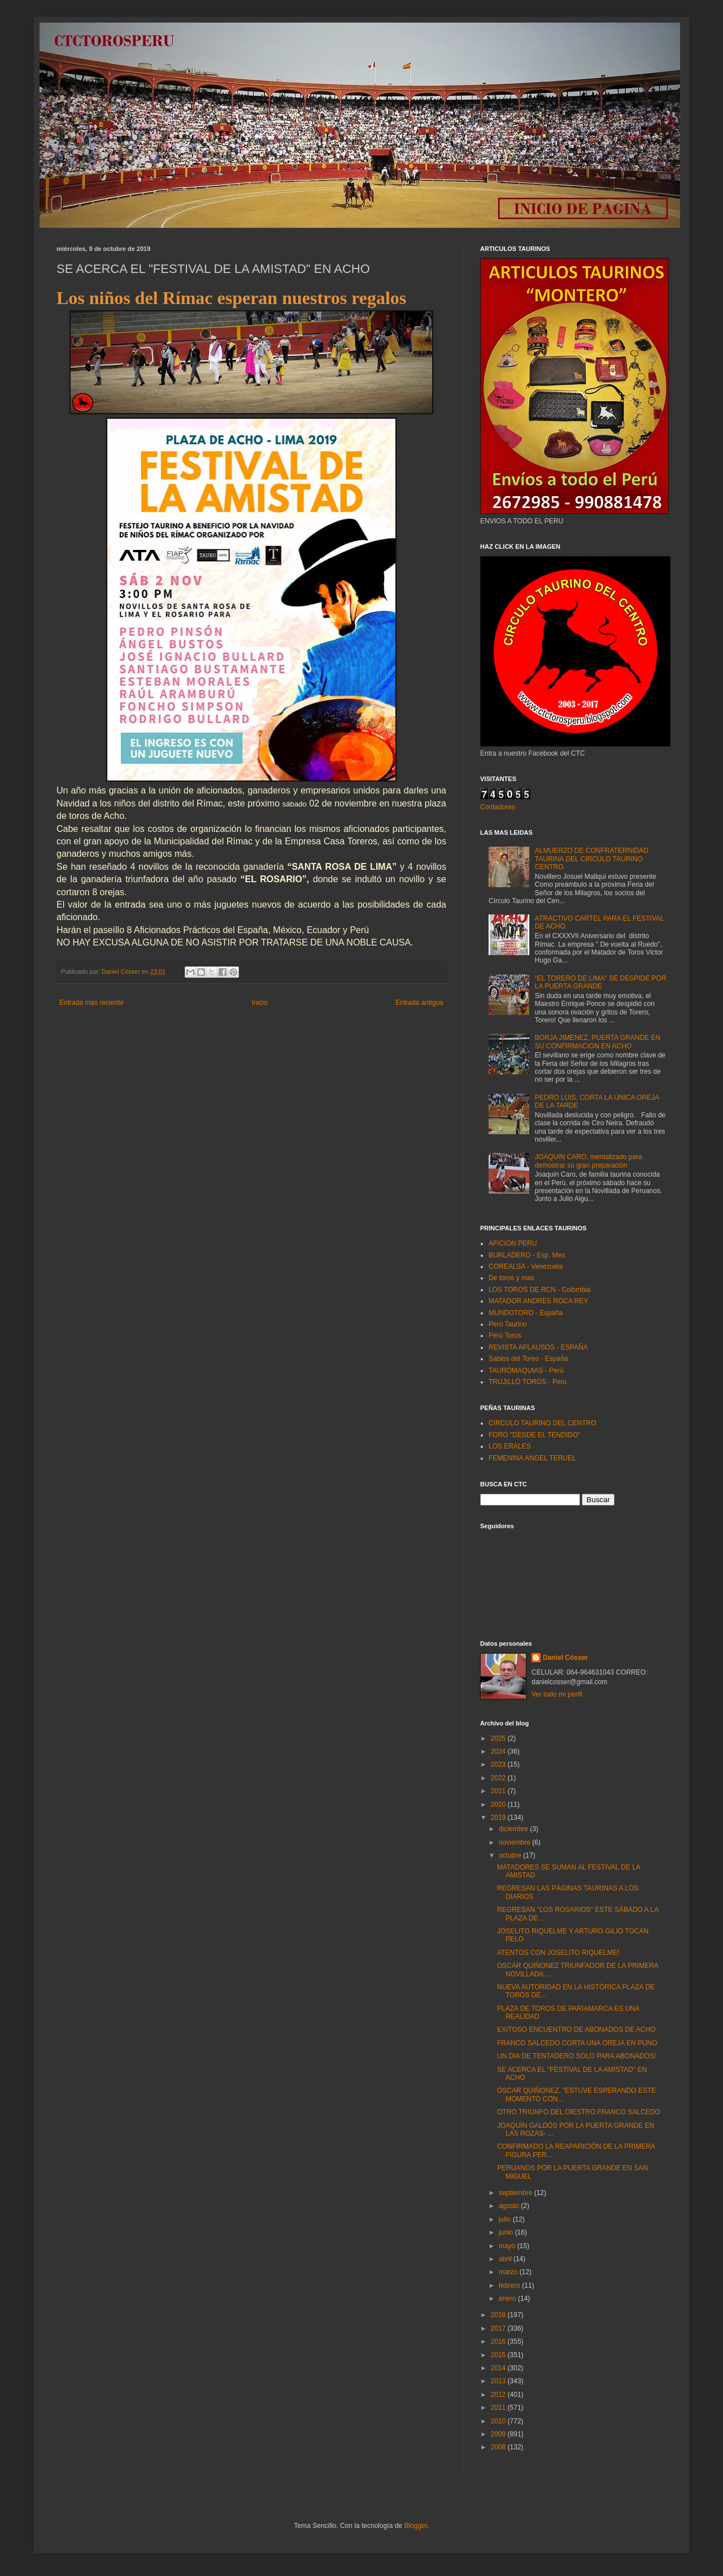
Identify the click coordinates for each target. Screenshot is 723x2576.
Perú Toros (505, 1335)
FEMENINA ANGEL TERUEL (532, 1458)
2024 (499, 1751)
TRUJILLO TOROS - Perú (528, 1382)
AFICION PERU (513, 1243)
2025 (499, 1738)
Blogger (415, 2526)
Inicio (260, 1003)
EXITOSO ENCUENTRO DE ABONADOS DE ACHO (576, 2029)
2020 (499, 1805)
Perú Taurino (508, 1324)
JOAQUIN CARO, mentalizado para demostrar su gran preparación (588, 1161)
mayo (508, 2246)
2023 (499, 1764)
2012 (499, 2395)
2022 (499, 1778)
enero (508, 2298)
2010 (499, 2421)
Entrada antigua (419, 1003)
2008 (499, 2447)
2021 (499, 1791)
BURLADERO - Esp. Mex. (528, 1255)
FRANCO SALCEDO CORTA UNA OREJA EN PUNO (577, 2043)
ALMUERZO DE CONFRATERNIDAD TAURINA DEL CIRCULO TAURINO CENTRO (591, 859)
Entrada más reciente (91, 1003)
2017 (499, 2328)
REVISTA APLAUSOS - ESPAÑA (538, 1347)
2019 (499, 1818)
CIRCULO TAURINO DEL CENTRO (542, 1423)
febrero (510, 2285)
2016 (499, 2341)
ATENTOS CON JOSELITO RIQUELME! (558, 1953)
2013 (499, 2381)
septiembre (516, 2193)
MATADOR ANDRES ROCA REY (538, 1301)
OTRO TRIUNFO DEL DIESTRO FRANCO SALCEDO (578, 2112)
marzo (509, 2272)
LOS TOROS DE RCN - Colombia (539, 1290)
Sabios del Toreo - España (528, 1359)
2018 (499, 2315)
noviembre (515, 1842)
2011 (499, 2408)
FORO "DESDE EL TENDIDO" (535, 1435)
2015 (499, 2355)
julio (506, 2219)
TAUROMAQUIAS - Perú (526, 1370)
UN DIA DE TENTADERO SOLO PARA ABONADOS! (576, 2056)
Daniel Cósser (565, 1658)
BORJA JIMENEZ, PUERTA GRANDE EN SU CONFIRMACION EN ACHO (597, 1042)
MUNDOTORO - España (526, 1313)
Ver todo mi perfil (557, 1694)
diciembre (514, 1829)
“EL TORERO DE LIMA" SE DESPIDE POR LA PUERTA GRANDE (601, 982)
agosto (510, 2206)
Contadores (497, 807)
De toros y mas (511, 1278)
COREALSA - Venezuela (526, 1266)
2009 (499, 2434)
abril (506, 2259)
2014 (499, 2368)
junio (507, 2232)
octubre (511, 1855)
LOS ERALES (510, 1446)
